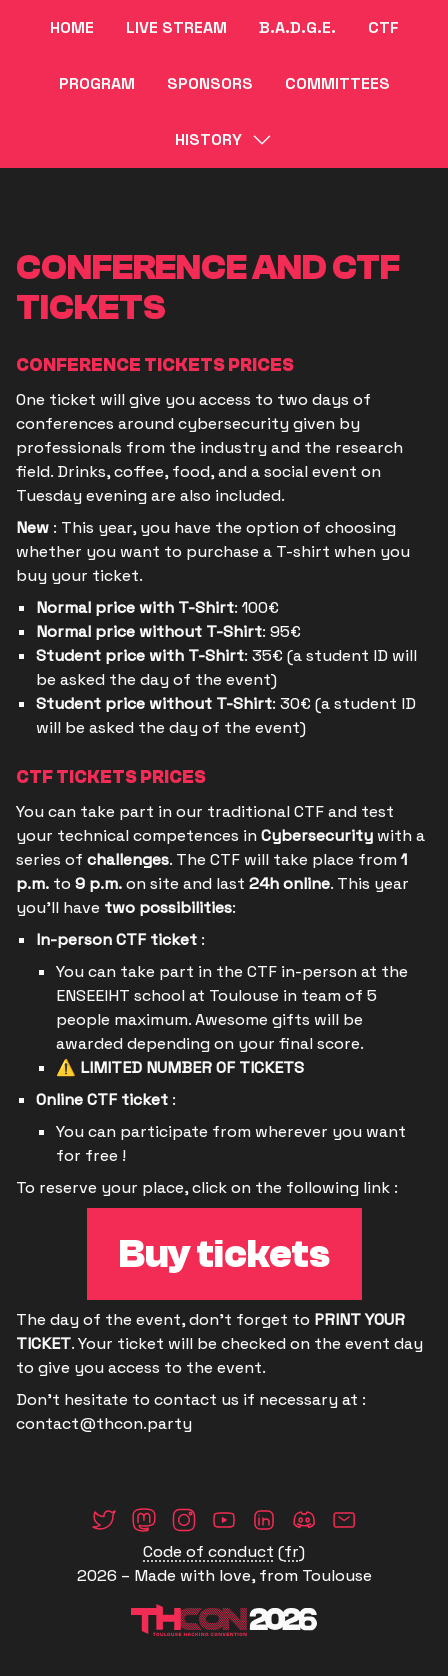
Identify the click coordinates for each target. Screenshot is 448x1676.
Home (72, 27)
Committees (337, 83)
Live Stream (176, 27)
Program (97, 83)
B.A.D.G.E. (297, 27)
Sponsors (210, 83)
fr (291, 1551)
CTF (383, 27)
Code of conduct (208, 1551)
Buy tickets (224, 1254)
